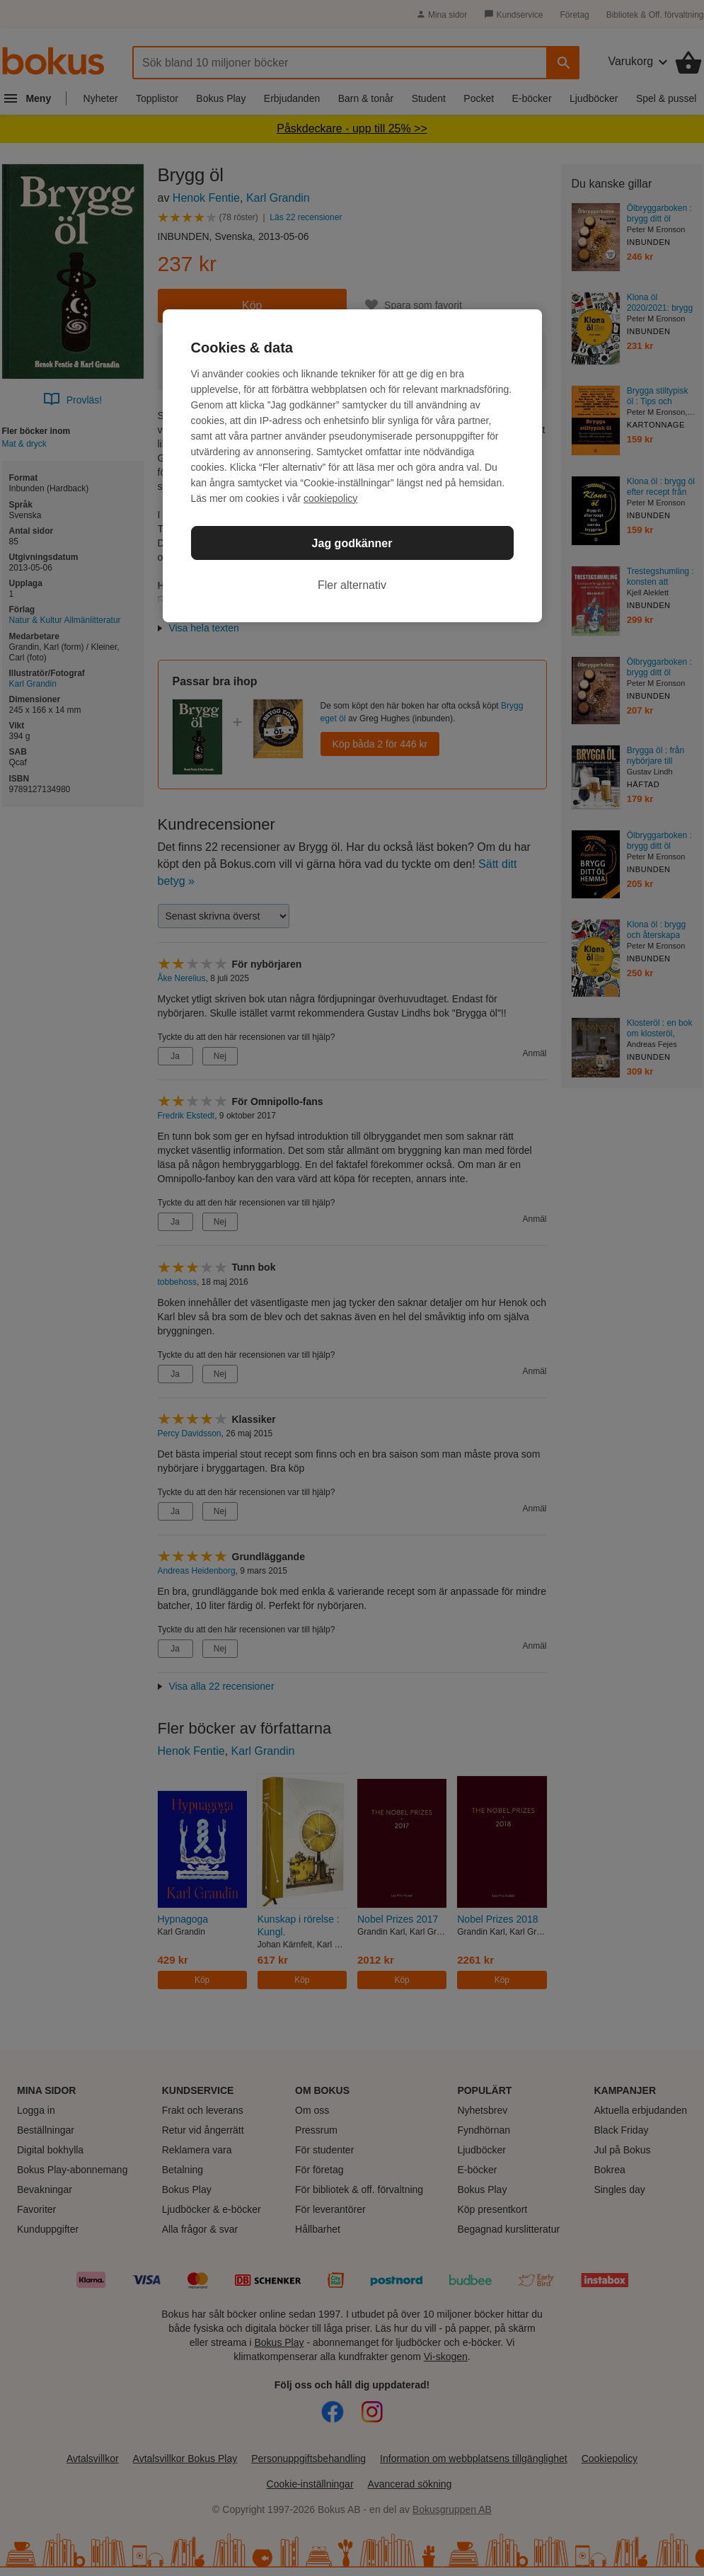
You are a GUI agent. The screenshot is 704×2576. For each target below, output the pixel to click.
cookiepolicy (330, 498)
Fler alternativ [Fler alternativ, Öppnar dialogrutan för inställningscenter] (352, 585)
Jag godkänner (352, 543)
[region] (352, 465)
